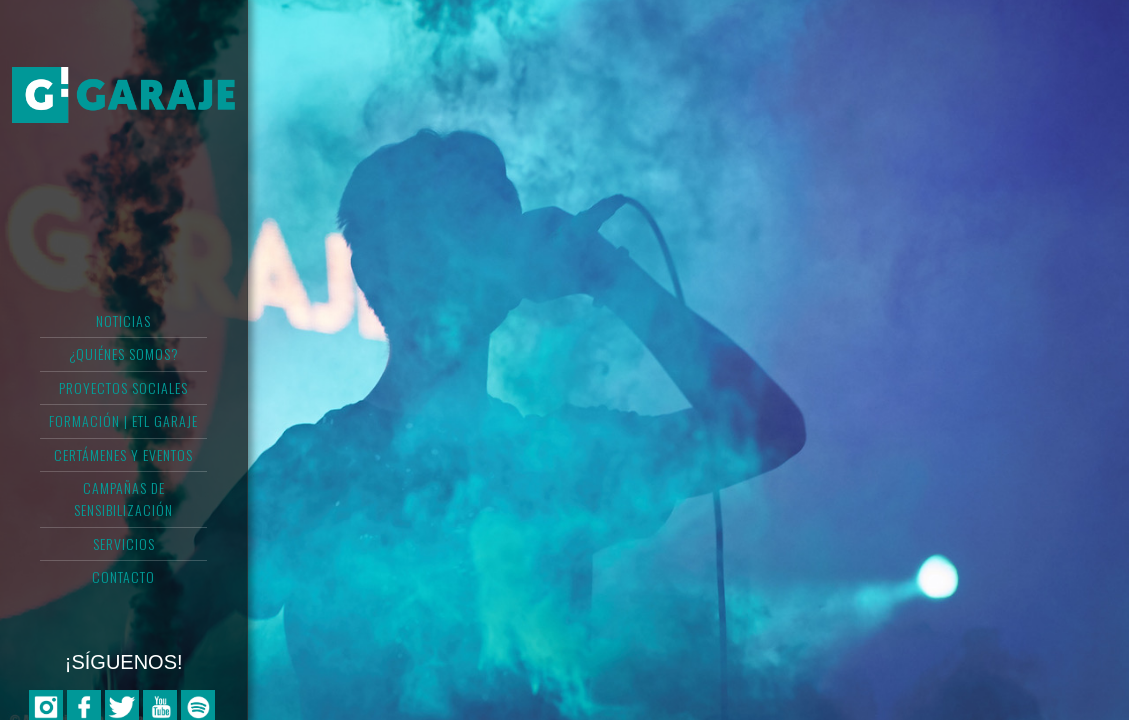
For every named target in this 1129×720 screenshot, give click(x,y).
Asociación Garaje (123, 95)
